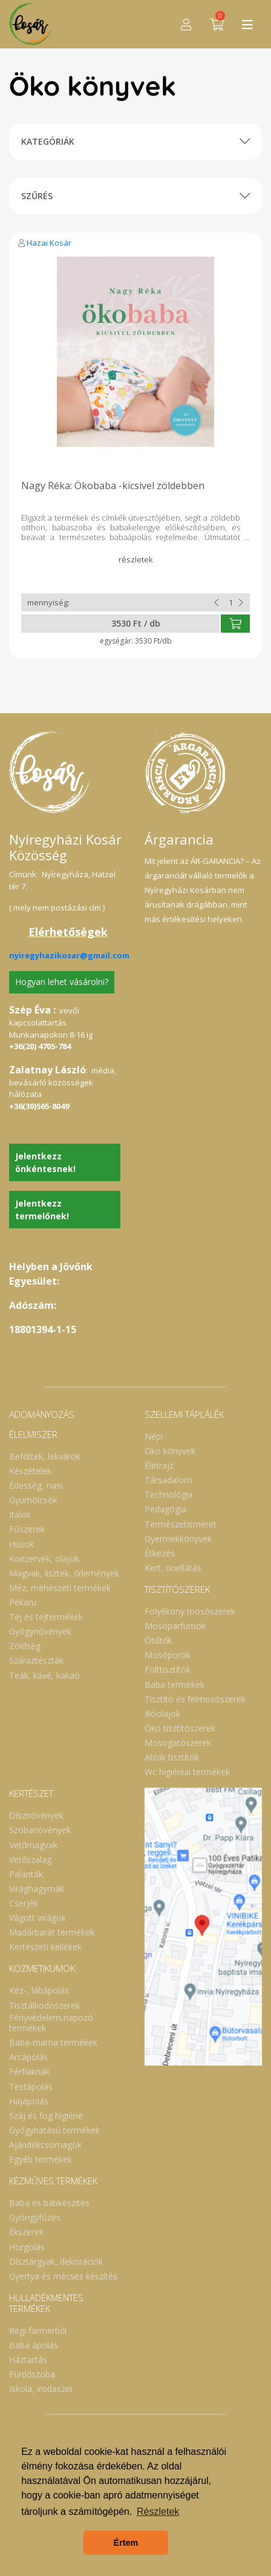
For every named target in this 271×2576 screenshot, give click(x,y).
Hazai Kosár (49, 242)
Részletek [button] (158, 2511)
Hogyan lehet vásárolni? (61, 981)
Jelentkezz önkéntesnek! (45, 1162)
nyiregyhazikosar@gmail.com (69, 955)
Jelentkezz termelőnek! (42, 1209)
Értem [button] (126, 2543)
